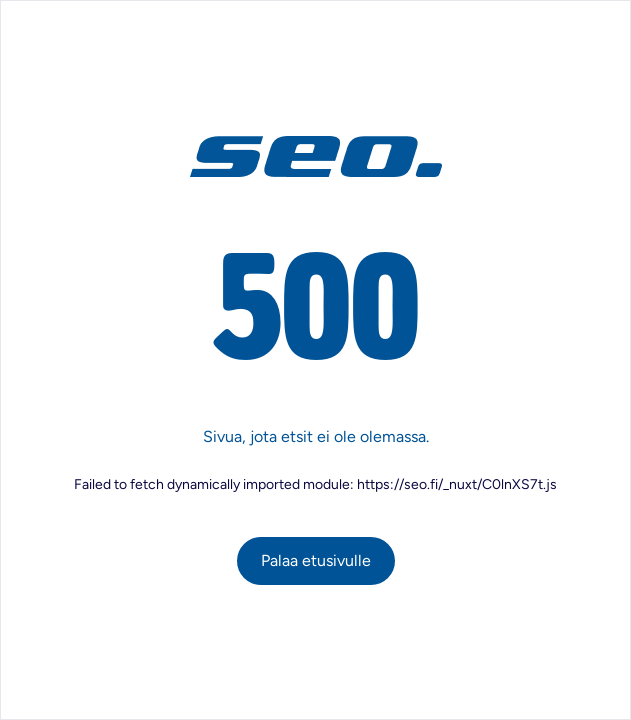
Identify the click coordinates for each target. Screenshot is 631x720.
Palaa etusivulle (316, 560)
